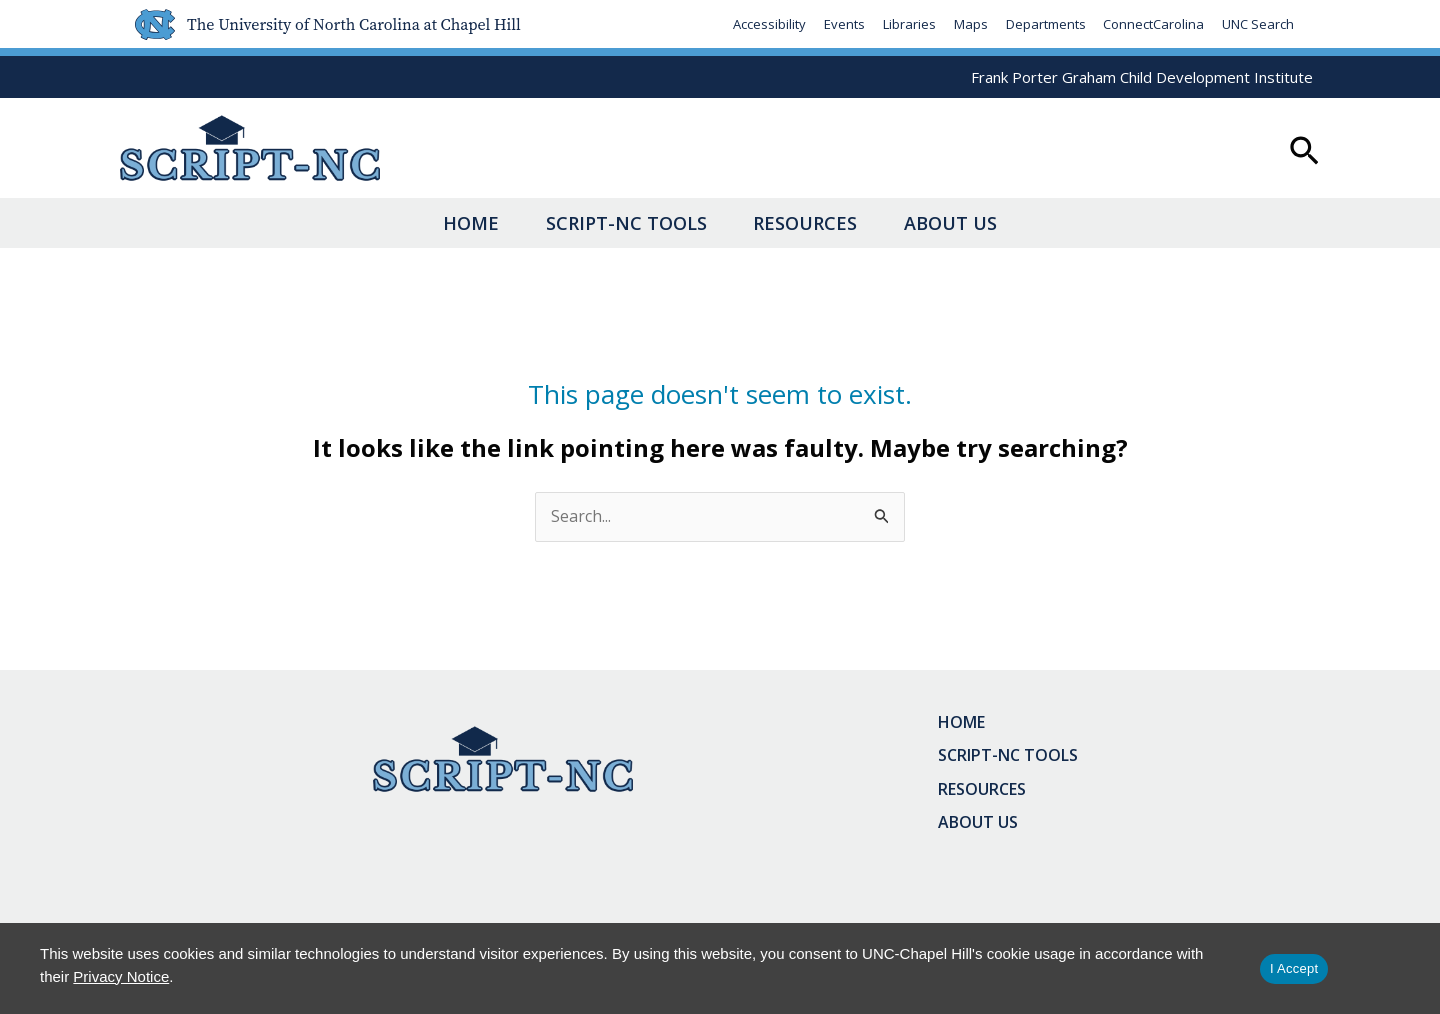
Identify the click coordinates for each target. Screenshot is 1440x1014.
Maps (970, 24)
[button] (1304, 153)
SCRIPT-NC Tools (609, 223)
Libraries (908, 24)
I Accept (1294, 968)
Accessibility (768, 24)
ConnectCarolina (1153, 24)
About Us (1000, 223)
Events (843, 24)
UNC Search (1258, 24)
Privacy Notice (121, 976)
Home (421, 223)
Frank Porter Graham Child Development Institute (1142, 77)
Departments (1045, 24)
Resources (822, 223)
